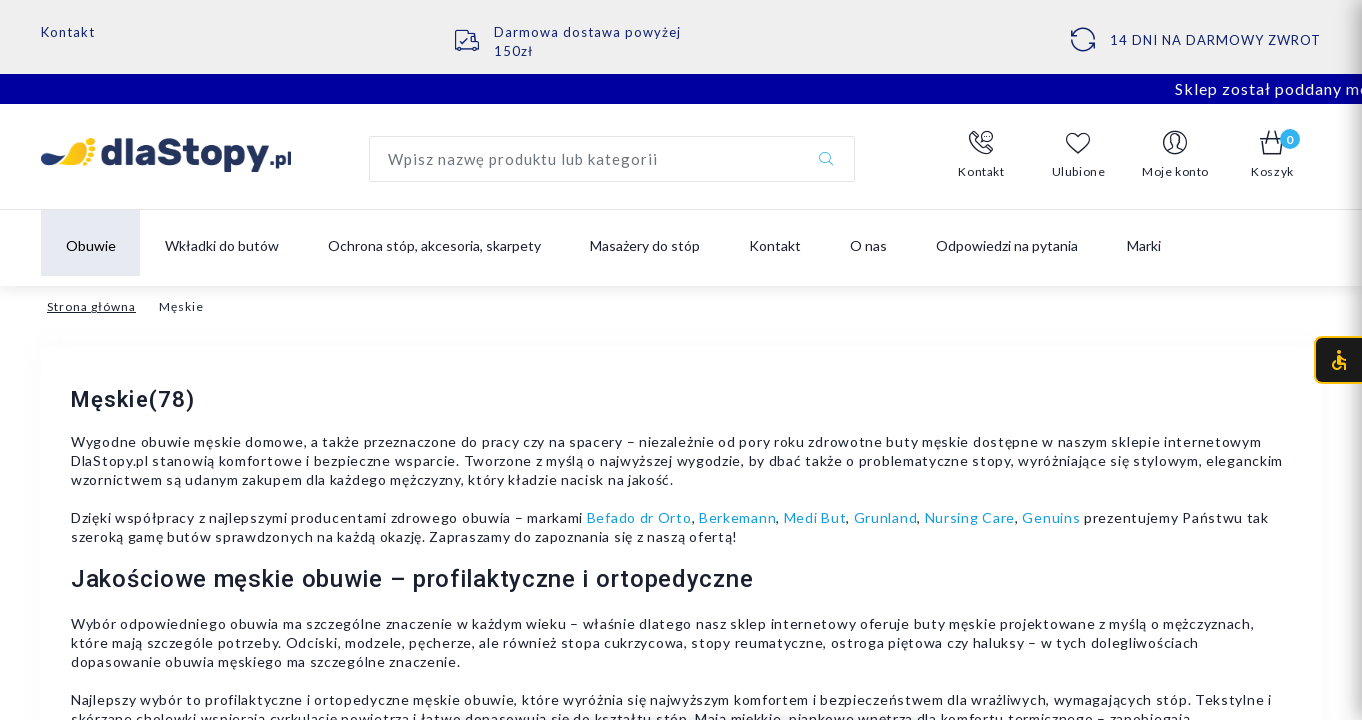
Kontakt (68, 32)
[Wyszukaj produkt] (612, 159)
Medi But (815, 517)
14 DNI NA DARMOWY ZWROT (1215, 40)
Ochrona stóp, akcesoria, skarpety (434, 245)
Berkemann (737, 517)
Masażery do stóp (645, 245)
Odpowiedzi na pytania (1007, 245)
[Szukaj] (826, 159)
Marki (1144, 245)
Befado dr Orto (639, 517)
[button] (981, 155)
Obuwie (91, 245)
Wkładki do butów (222, 245)
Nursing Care (970, 517)
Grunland (886, 517)
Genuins (1051, 517)
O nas (868, 245)
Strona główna (91, 306)
